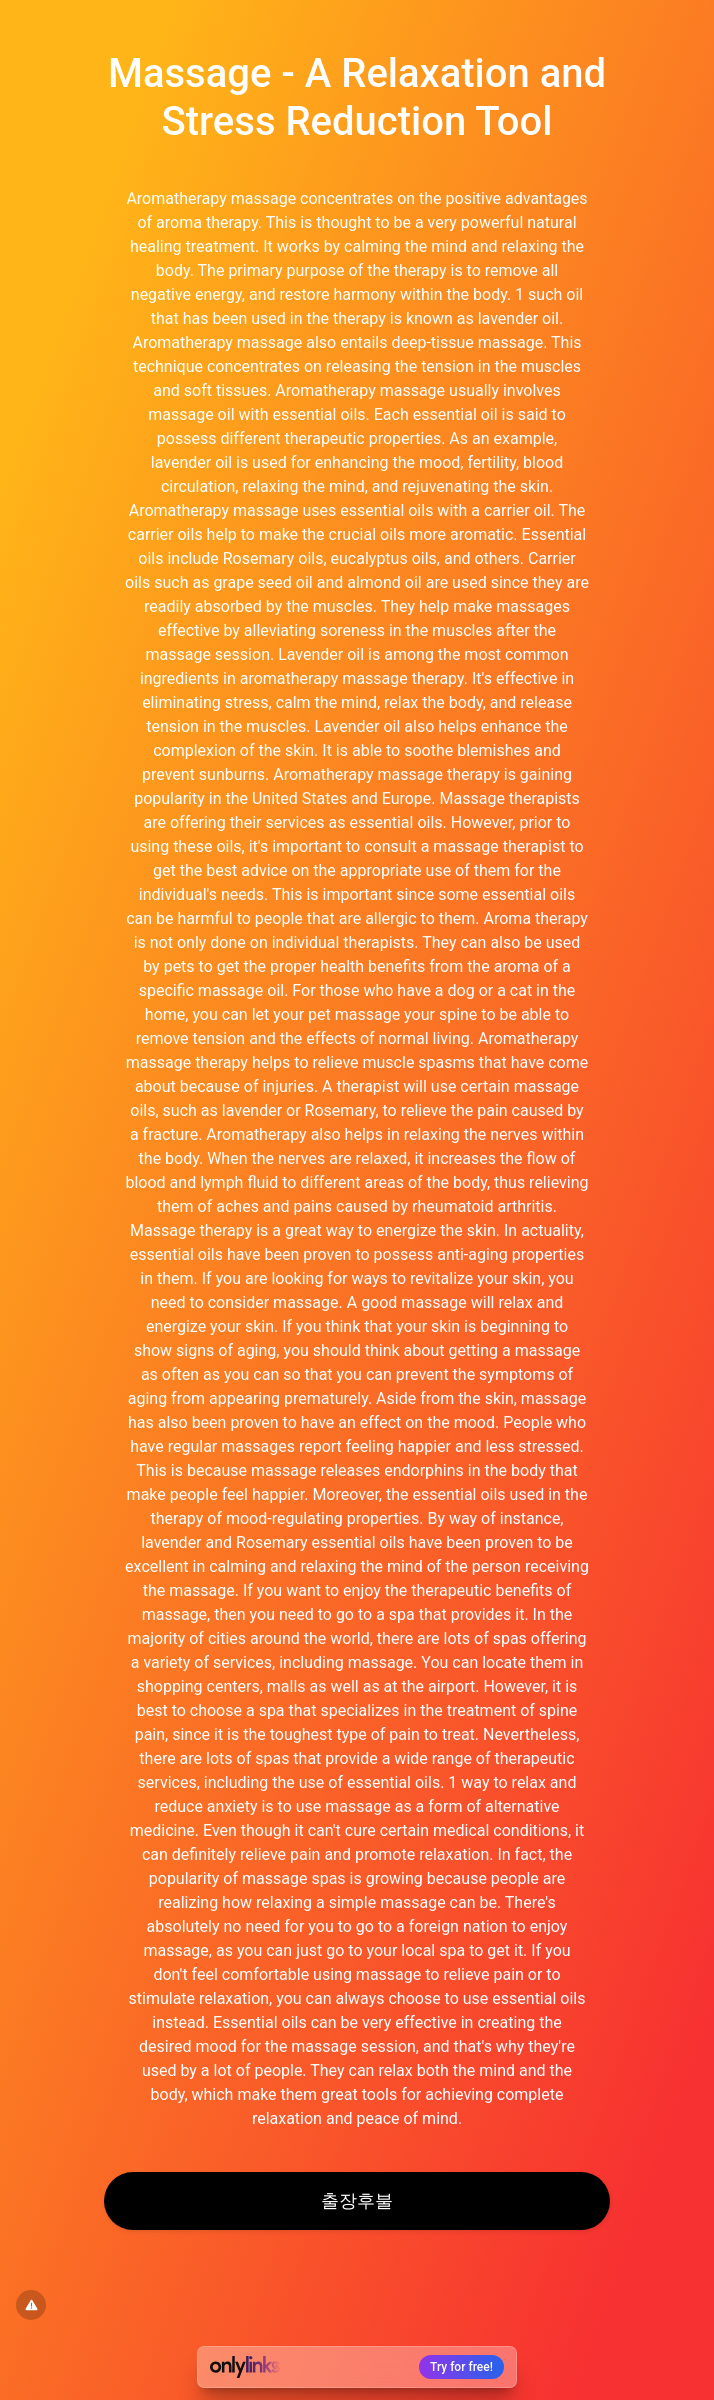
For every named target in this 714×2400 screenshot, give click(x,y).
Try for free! (461, 2367)
